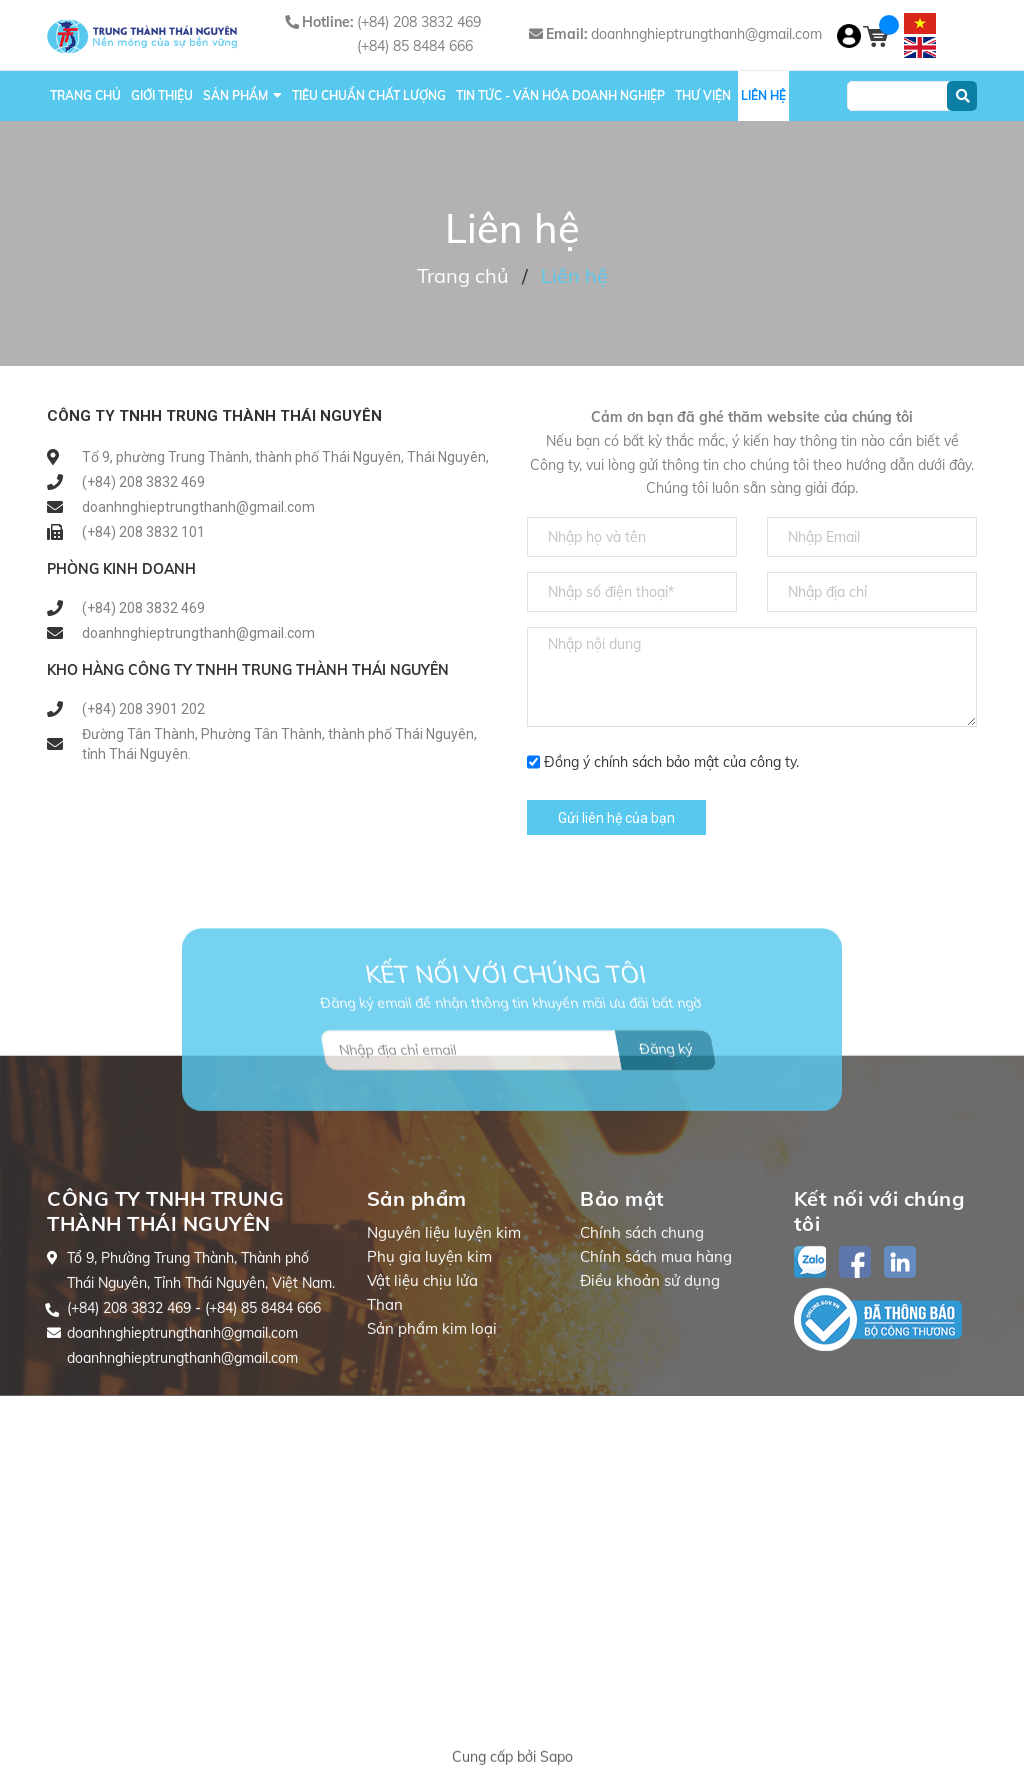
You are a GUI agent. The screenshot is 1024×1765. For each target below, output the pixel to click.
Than (385, 1408)
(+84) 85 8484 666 (415, 46)
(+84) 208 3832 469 (419, 22)
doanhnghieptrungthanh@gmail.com (706, 34)
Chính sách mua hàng (656, 1360)
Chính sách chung (642, 1336)
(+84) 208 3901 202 (143, 709)
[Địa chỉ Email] (518, 1106)
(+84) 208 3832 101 (143, 532)
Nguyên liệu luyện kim (444, 1336)
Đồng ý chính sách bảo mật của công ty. (671, 762)
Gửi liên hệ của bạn (616, 818)
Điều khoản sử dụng (650, 1384)
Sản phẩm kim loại (432, 1432)
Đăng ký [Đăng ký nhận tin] (666, 1105)
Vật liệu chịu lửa (422, 1384)
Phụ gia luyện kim (429, 1360)
